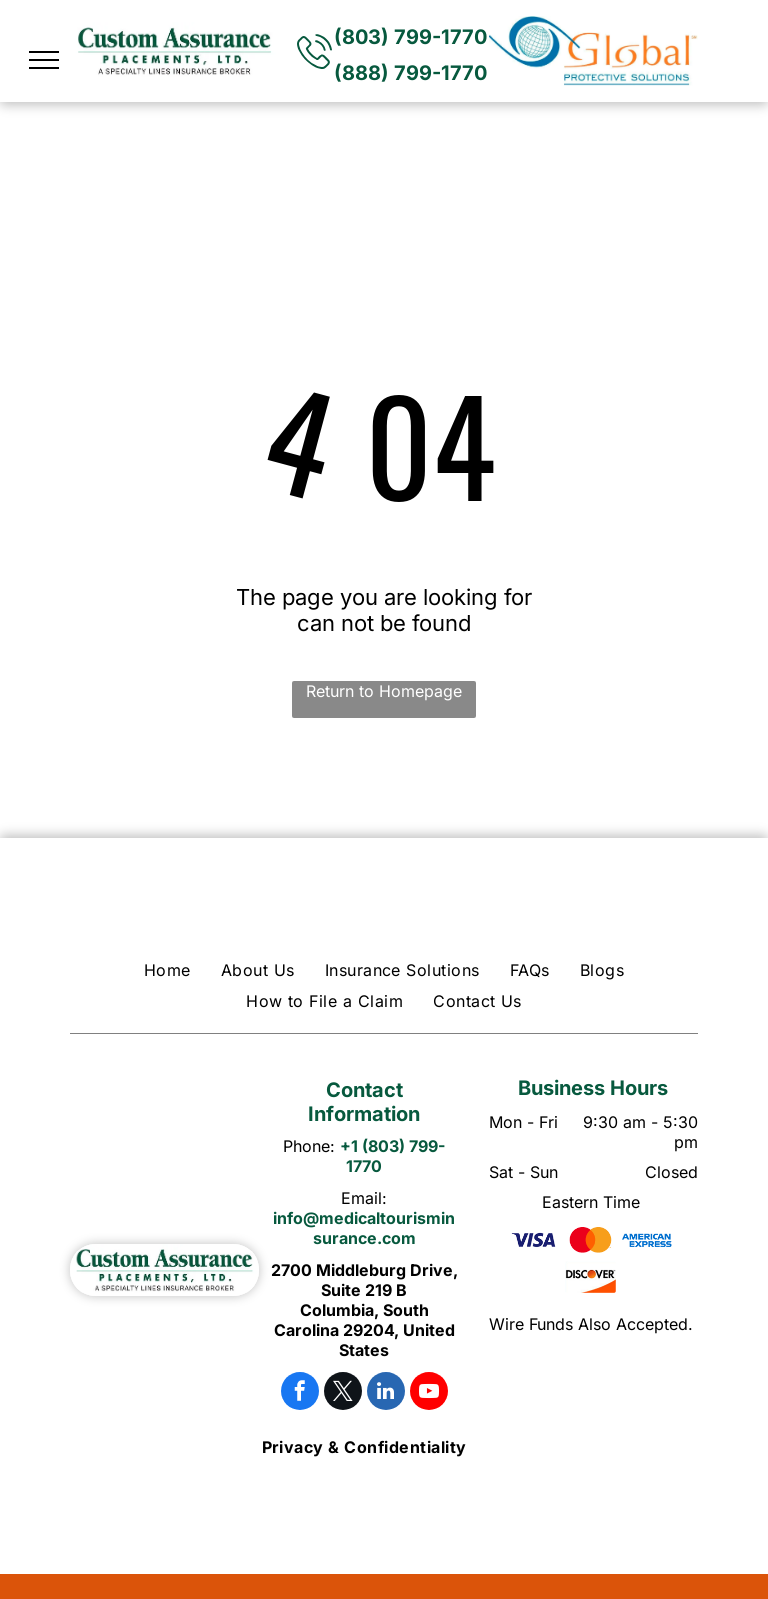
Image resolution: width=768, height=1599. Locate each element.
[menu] (44, 60)
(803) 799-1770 (410, 37)
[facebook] (300, 1393)
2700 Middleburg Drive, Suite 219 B (364, 1280)
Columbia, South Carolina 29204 (351, 1320)
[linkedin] (386, 1393)
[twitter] (343, 1393)
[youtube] (429, 1393)
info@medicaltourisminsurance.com (364, 1228)
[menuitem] (167, 970)
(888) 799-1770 (410, 73)
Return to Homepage (384, 691)
